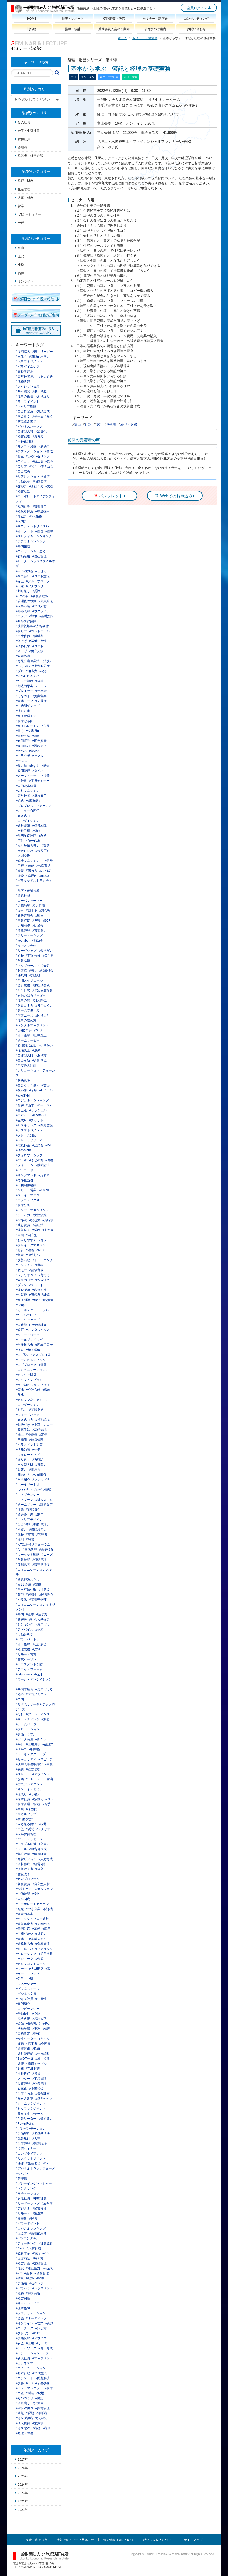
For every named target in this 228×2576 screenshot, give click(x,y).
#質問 (30, 1829)
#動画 (46, 1719)
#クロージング (26, 1954)
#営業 (39, 2323)
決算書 (111, 424)
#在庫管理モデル (27, 716)
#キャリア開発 (26, 1375)
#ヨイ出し (23, 461)
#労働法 (21, 2283)
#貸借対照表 (24, 2408)
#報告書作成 (38, 1849)
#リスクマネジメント (31, 2158)
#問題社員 (23, 895)
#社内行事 (23, 506)
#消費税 (37, 2423)
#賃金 (20, 2278)
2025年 (23, 2476)
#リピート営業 (26, 1190)
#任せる (41, 571)
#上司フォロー (42, 1425)
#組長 (20, 955)
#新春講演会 (24, 915)
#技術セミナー (26, 2148)
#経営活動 (23, 491)
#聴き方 (37, 2258)
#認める (34, 751)
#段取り (21, 1794)
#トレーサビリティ (29, 1140)
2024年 (23, 2484)
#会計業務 (23, 985)
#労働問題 (33, 2068)
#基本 (30, 1614)
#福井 (43, 1824)
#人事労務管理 (26, 1834)
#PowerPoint (24, 2123)
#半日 (20, 1744)
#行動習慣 (39, 481)
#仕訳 (20, 2268)
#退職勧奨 (23, 905)
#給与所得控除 (26, 621)
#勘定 (39, 1514)
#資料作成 (23, 1864)
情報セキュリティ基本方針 (75, 2539)
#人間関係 (42, 1924)
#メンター (23, 2078)
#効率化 (21, 2088)
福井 (21, 273)
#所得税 (48, 1220)
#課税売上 (39, 746)
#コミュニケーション (31, 2368)
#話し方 (41, 2328)
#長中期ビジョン (27, 1385)
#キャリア (46, 2039)
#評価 (36, 2033)
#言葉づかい (24, 1934)
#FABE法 (22, 1489)
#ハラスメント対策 (29, 1444)
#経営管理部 (24, 2053)
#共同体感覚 (24, 1689)
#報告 (20, 1250)
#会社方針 (33, 1390)
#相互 (20, 456)
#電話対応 (23, 1929)
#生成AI (21, 1120)
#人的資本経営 (26, 786)
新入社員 (24, 122)
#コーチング (24, 2328)
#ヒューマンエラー (29, 2388)
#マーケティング (27, 1719)
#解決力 (44, 446)
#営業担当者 (24, 1345)
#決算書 (37, 2403)
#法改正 (47, 661)
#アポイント (41, 1774)
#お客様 (21, 970)
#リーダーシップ (27, 2203)
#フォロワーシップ (29, 1155)
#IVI (48, 1145)
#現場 (40, 2393)
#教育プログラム (27, 1879)
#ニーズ (47, 1554)
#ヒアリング (44, 1949)
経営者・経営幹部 (30, 156)
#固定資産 (39, 741)
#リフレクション (27, 476)
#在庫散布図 (24, 721)
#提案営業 (39, 696)
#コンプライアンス (29, 2153)
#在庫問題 (23, 1300)
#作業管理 (39, 2083)
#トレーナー (34, 1779)
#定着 (30, 1534)
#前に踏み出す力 (27, 766)
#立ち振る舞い (26, 1824)
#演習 (43, 1365)
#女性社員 (23, 2198)
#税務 (36, 2428)
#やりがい (46, 1045)
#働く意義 (39, 391)
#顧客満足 (23, 2258)
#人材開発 (36, 1969)
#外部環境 (39, 1060)
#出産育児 (43, 865)
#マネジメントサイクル (32, 526)
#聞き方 (48, 1909)
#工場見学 (33, 1744)
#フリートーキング (29, 935)
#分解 (20, 1105)
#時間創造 (23, 546)
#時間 (20, 1614)
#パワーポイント (27, 2223)
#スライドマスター (29, 1195)
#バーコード (24, 1170)
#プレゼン (23, 2333)
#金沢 (39, 1958)
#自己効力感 (24, 571)
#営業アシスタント (29, 1784)
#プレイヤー (24, 691)
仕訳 (88, 424)
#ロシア (21, 616)
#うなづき (23, 696)
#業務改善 (42, 2383)
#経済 (20, 1694)
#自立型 (31, 1235)
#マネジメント (42, 2358)
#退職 (30, 2278)
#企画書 (45, 2043)
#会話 (46, 965)
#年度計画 (23, 1854)
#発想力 (34, 1220)
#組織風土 (39, 1035)
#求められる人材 (27, 676)
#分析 (20, 1714)
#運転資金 (33, 1509)
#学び (38, 1030)
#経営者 (47, 2203)
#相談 (20, 1255)
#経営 (33, 2218)
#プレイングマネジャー (32, 1245)
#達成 (30, 865)
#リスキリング (26, 1125)
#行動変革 (23, 481)
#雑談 (20, 875)
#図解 (36, 2048)
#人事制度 (23, 1899)
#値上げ (21, 651)
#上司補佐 (36, 2088)
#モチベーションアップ (32, 2353)
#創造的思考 (24, 686)
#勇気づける (44, 1689)
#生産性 (41, 1999)
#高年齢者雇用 (26, 376)
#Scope (21, 1305)
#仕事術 (41, 691)
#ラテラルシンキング (31, 541)
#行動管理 (39, 1559)
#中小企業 (33, 1909)
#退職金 (31, 1594)
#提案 (20, 1779)
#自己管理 (39, 556)
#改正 (20, 1330)
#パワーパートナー (29, 1639)
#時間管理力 (41, 1524)
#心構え (34, 1794)
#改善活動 (23, 1260)
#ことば (45, 870)
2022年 (23, 2501)
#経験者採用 (24, 511)
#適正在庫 (23, 711)
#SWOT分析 (24, 2058)
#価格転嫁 (23, 646)
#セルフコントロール (31, 1964)
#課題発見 (23, 1230)
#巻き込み (23, 815)
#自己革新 (23, 1060)
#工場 (30, 2343)
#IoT (19, 2273)
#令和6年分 (24, 1030)
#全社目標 (23, 830)
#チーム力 (23, 1215)
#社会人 (37, 756)
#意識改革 (23, 1874)
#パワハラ (23, 2288)
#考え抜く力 (44, 1005)
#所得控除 (42, 2058)
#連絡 (30, 1250)
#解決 (36, 1300)
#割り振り (23, 591)
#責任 (49, 1764)
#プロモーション (27, 1729)
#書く (20, 731)
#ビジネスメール (27, 1989)
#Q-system (23, 1150)
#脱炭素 (48, 1300)
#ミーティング (36, 2318)
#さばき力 (36, 486)
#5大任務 (35, 516)
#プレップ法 (41, 1479)
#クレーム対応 (26, 1135)
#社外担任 (23, 2073)
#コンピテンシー (27, 2008)
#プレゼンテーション (31, 2128)
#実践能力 (23, 1325)
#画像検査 (46, 1549)
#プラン (21, 1285)
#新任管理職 (39, 596)
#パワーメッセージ (29, 1839)
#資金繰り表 (24, 1514)
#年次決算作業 (42, 990)
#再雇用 (21, 1439)
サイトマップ (193, 2539)
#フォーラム (24, 1165)
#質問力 (41, 1464)
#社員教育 (46, 2243)
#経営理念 (46, 1594)
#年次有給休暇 (26, 1589)
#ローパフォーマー (29, 900)
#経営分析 (39, 1864)
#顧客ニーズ (24, 1015)
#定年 (43, 1434)
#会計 (36, 2014)
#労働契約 (23, 2133)
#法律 (20, 2163)
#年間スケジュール (29, 980)
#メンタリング (26, 2188)
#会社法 (37, 1225)
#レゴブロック (26, 1365)
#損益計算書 (24, 1869)
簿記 (99, 424)
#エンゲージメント (29, 1404)
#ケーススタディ (27, 1974)
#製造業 (37, 2213)
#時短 (46, 766)
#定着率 (44, 1175)
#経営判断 (23, 2298)
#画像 (28, 2273)
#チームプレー (26, 1504)
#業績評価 (23, 2048)
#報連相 (48, 2268)
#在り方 (21, 631)
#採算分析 (33, 2293)
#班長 (50, 1799)
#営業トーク (24, 701)
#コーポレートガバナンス (34, 1904)
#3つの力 (22, 761)
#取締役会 (46, 970)
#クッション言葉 (27, 386)
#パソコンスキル (27, 2238)
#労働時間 (23, 1894)
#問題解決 (42, 2378)
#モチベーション (27, 2193)
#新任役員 (23, 1884)
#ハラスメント (42, 2288)
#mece (44, 875)
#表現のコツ (24, 1280)
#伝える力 (46, 2118)
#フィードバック (27, 1415)
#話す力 (41, 1614)
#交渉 (46, 1085)
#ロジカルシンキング (31, 2228)
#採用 (20, 1539)
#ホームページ (26, 1724)
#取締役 (21, 2218)
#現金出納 (23, 736)
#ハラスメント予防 (29, 1664)
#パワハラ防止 (26, 1315)
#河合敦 (45, 910)
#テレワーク (24, 1958)
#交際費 (21, 1295)
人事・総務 (25, 198)
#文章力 (44, 1844)
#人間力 (21, 521)
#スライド (36, 1285)
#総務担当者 (24, 1944)
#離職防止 (42, 1165)
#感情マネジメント (29, 861)
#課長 (20, 1534)
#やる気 (21, 1599)
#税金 (47, 2428)
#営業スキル (38, 1939)
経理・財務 (128, 424)
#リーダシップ (26, 950)
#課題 (30, 2413)
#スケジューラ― (27, 776)
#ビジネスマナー (27, 2363)
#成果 (36, 1050)
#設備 (20, 2024)
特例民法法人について (159, 2539)
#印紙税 (41, 2413)
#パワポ (21, 1160)
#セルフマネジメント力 (32, 1400)
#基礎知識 (39, 1429)
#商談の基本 (24, 1914)
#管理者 (41, 1534)
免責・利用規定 (36, 2539)
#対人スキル (44, 1499)
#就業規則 (23, 2138)
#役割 (20, 1889)
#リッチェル (38, 1110)
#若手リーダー (42, 351)
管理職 (22, 147)
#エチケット (24, 2378)
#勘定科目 (23, 1095)
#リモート (23, 2213)
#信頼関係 (39, 1474)
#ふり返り (42, 396)
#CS (46, 2253)
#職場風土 (23, 1050)
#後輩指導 (23, 2308)
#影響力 (21, 1469)
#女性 (36, 1894)
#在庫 (49, 2388)
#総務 (20, 2293)
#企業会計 (23, 576)
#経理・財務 (24, 2433)
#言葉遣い (39, 930)
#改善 (20, 2383)
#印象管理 (23, 930)
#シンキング (24, 1624)
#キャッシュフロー (29, 2303)
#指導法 (21, 1220)
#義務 (20, 1769)
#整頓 (50, 531)
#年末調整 (42, 2053)
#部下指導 (23, 1644)
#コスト (37, 646)
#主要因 (48, 1230)
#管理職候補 (38, 1599)
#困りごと (42, 1015)
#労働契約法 (24, 1819)
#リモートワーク (27, 1335)
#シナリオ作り (26, 1275)
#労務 (36, 1230)
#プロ (20, 671)
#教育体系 (23, 2253)
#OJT (36, 2333)
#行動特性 (23, 2014)
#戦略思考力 (38, 1529)
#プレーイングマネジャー (34, 2183)
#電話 (36, 2253)
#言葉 (20, 1809)
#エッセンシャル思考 (31, 551)
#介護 (20, 870)
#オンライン (24, 2323)
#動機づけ (23, 1425)
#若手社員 (46, 1954)
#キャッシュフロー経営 (32, 1919)
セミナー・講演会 (144, 38)
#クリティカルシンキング (34, 536)
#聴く (33, 970)
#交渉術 (21, 1090)
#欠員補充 (46, 601)
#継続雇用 (39, 795)
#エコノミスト (36, 1694)
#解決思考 (23, 1080)
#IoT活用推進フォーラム (33, 1544)
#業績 (33, 1090)
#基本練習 (23, 391)
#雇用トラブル (36, 2063)
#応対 (20, 840)
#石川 (38, 1674)
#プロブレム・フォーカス (34, 805)
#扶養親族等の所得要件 (32, 626)
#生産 (20, 2393)
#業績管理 (39, 2263)
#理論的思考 (44, 1345)
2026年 (23, 2468)
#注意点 (44, 1589)
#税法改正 (23, 2018)
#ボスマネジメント (29, 1130)
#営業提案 (23, 1559)
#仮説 (20, 1350)
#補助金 (37, 940)
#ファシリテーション (31, 2313)
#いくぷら (23, 666)
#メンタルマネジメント (32, 1025)
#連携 (50, 1160)
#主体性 (21, 356)
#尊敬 (49, 451)
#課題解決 (33, 801)
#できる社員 (24, 1999)
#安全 (20, 2343)
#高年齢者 (23, 795)
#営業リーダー (26, 2118)
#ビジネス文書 (26, 1993)
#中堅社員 (39, 2198)
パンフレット (111, 496)
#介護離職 (23, 656)
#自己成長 (23, 471)
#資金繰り (23, 2403)
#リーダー (43, 2343)
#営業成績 (23, 960)
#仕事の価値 (24, 396)
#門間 (20, 1699)
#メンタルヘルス (38, 1330)
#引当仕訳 (23, 990)
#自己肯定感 (24, 411)
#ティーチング (26, 2243)
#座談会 (37, 1145)
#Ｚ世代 (41, 701)
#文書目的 (33, 731)
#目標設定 (23, 2033)
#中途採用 (42, 511)
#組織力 (31, 671)
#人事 (36, 2138)
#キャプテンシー (27, 1494)
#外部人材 (23, 611)
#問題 (20, 2413)
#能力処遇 (46, 376)
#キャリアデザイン (29, 1519)
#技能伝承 (23, 2338)
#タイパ (37, 770)
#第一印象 (33, 840)
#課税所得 (23, 1290)
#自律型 (34, 1749)
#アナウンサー (36, 586)
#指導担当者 (24, 1180)
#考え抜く (23, 416)
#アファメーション (29, 451)
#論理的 (31, 875)
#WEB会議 (23, 1584)
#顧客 (50, 1779)
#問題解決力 (24, 1924)
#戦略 (47, 1390)
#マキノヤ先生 (26, 945)
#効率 (50, 461)
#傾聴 (20, 2043)
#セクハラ (36, 2283)
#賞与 (20, 1594)
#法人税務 (23, 2423)
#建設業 (48, 1744)
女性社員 (24, 139)
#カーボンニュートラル (32, 1310)
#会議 (20, 2318)
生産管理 (24, 189)
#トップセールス (27, 965)
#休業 (36, 1450)
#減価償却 (23, 746)
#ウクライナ (41, 611)
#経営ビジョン (26, 1859)
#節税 (36, 1804)
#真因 (20, 1235)
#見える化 (23, 2113)
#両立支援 (36, 651)
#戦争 (33, 616)
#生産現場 (33, 2163)
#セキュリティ (26, 1759)
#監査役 (34, 975)
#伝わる (31, 870)
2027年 (23, 2459)
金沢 (21, 256)
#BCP (47, 920)
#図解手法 (23, 1429)
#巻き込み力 (24, 1419)
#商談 (50, 2323)
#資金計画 (42, 2093)
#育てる (44, 1275)
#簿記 (39, 2398)
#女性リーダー (26, 2039)
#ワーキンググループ (31, 1754)
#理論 (20, 1509)
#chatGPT (39, 1115)
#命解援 (21, 1619)
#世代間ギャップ (27, 706)
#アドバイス (24, 1629)
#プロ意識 (39, 2373)
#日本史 (31, 910)
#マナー (21, 1969)
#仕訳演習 (39, 1644)
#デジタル (23, 2208)
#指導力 (21, 1529)
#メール (21, 1849)
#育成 (20, 1390)
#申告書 (21, 780)
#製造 (30, 2393)
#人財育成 (46, 1859)
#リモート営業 (26, 1654)
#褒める (21, 751)
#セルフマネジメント (31, 2108)
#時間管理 (23, 770)
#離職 (30, 1539)
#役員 (36, 2073)
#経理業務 (23, 1649)
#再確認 (37, 1459)
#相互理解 (33, 1350)
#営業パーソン (26, 1659)
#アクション (24, 1265)
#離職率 (37, 636)
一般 (21, 222)
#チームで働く (42, 416)
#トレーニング (42, 1260)
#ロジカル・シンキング (32, 1100)
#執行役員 (23, 1225)
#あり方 (41, 1055)
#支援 (50, 486)
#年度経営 (39, 1854)
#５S (29, 2383)
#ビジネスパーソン (29, 426)
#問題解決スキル (27, 1579)
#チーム (37, 2113)
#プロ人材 (39, 606)
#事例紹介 (23, 2004)
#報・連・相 (24, 1949)
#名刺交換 (23, 855)
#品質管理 (23, 2083)
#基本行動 (23, 2373)
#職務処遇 (23, 381)
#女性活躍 (39, 1215)
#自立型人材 (41, 1884)
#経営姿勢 (33, 1769)
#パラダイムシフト (29, 366)
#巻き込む (46, 466)
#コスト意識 (41, 576)
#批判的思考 (41, 666)
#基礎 (36, 1929)
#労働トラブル (26, 1734)
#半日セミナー (39, 780)
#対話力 (21, 1409)
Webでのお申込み (176, 496)
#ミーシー (42, 686)
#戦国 (39, 915)
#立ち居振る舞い (27, 845)
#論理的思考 (38, 2233)
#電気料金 (23, 1145)
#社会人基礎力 (39, 1619)
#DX (46, 2163)
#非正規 (31, 1434)
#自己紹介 (23, 1479)
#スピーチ (46, 1759)
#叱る (43, 671)
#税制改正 (39, 2018)
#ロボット (23, 1115)
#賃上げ (21, 641)
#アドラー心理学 (27, 811)
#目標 (20, 865)
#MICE (41, 1250)
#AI (18, 1549)
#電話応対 (33, 2268)
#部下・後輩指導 (27, 890)
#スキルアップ (26, 1814)
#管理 (47, 2028)
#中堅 (20, 1829)
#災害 (36, 920)
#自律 (39, 681)
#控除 (46, 776)
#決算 (36, 1649)
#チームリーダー (27, 1040)
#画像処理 (30, 1549)
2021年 (23, 2510)
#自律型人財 (24, 1055)
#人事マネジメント (29, 361)
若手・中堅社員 (29, 130)
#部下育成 (46, 2348)
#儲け (36, 830)
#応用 (47, 1929)
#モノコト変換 (26, 446)
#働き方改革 (24, 2098)
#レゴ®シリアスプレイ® (33, 1355)
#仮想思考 (23, 1564)
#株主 (20, 1434)
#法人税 (41, 2418)
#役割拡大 (23, 351)
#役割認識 (42, 1419)
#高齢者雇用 (24, 371)
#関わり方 (23, 1474)
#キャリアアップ (27, 1320)
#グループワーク (38, 581)
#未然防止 (33, 1809)
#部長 (43, 1240)
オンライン (25, 281)
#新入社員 (23, 2358)
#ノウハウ (39, 2338)
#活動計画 (39, 1325)
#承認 (39, 1265)
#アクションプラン (29, 1380)
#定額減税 (23, 925)
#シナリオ (43, 1829)
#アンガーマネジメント (32, 1210)
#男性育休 (23, 636)
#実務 (36, 2028)
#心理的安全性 (26, 1045)
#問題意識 (46, 1125)
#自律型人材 (24, 431)
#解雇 (40, 2278)
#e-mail (44, 1190)
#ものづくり (24, 2398)
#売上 (20, 581)
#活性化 (37, 1799)
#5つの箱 (22, 596)
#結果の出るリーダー (31, 995)
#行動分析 (33, 955)
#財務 (20, 2068)
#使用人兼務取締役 (29, 1764)
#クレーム (23, 1774)
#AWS (20, 2248)
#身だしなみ (24, 850)
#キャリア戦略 (26, 406)
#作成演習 (42, 1280)
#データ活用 (24, 1739)
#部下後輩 (23, 1035)
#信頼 (39, 1629)
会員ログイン (197, 8)
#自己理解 (23, 1524)
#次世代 (41, 431)
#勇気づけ (42, 1624)
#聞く (33, 466)
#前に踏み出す (26, 421)
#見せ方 (21, 466)
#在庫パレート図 (27, 726)
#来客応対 (42, 850)
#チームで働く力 (27, 1010)
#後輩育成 (36, 1270)
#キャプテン (24, 1499)
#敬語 (46, 845)
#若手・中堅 (24, 1979)
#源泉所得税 (24, 2418)
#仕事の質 (23, 1000)
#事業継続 (23, 920)
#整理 (39, 531)
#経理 (20, 2063)
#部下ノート (24, 531)
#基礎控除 (46, 616)
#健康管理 (36, 1439)
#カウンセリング (38, 456)
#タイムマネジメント (31, 2103)
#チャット (36, 1120)
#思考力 (37, 436)
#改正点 (37, 461)
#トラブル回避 (26, 1844)
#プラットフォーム (29, 1669)
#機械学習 (23, 2028)
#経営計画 (23, 2263)
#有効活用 (23, 556)
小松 (21, 264)
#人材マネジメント (29, 791)
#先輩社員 (23, 1799)
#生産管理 (23, 2143)
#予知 (47, 2024)
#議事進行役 (41, 1564)
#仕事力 (21, 1749)
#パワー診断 (24, 681)
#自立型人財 (24, 1464)
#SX (48, 1105)
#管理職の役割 (26, 601)
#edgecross (24, 1674)
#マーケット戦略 (27, 1554)
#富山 (50, 1969)
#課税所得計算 (39, 1295)
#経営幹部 (39, 2208)
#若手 (47, 1804)
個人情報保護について (118, 2539)
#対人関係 (39, 1000)
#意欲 (49, 861)
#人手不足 (23, 606)
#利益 (43, 836)
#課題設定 (46, 1504)
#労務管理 (42, 2273)
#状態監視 (33, 2024)
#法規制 (21, 975)
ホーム (122, 38)
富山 (77, 424)
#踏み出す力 (24, 1005)
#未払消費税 (41, 985)
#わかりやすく (26, 1240)
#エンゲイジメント (29, 820)
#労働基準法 (41, 2133)
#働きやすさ (44, 2098)
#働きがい (46, 950)
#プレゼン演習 (41, 1489)
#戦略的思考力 (39, 356)
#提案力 (41, 1934)
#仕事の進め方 (26, 1020)
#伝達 (20, 586)
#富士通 (21, 1110)
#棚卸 (36, 736)
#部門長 (41, 1739)
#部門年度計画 (26, 836)
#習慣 (46, 476)
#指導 (46, 1385)
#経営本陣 (39, 826)
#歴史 (20, 910)
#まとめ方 (36, 1160)
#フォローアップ (27, 1454)
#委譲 (36, 591)
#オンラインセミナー (31, 1789)
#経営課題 (23, 826)
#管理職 (21, 2178)
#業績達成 (42, 411)
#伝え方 (21, 2233)
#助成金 (37, 925)
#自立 (39, 1869)
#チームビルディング (31, 1360)
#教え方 (21, 1270)
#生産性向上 (24, 2093)
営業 (21, 206)
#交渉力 (21, 486)
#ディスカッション (39, 1889)
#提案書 (31, 2043)
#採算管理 (42, 2408)
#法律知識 (23, 1450)
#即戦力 (21, 516)
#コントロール (39, 631)
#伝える (48, 955)
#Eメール (46, 1090)
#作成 (20, 1394)
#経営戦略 (23, 436)
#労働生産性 (38, 641)
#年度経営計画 (26, 1065)
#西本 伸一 (34, 1105)
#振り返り (23, 1459)
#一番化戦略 (24, 441)
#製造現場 (39, 2143)
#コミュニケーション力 (32, 1369)
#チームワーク (26, 2348)
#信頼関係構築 (26, 1185)
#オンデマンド (26, 1175)
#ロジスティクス (27, 1200)
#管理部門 (39, 506)
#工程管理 (39, 2078)
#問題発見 (36, 1409)
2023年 (23, 2493)
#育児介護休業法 (27, 661)
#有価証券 (23, 741)
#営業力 (21, 1939)
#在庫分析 (23, 1205)
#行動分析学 (24, 1634)
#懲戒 (37, 1584)
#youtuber (23, 940)
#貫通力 (34, 1469)
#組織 (20, 1909)
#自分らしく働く (27, 1085)
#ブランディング (38, 1714)
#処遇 (20, 801)
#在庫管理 (23, 1804)
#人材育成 (34, 2248)
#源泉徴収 (23, 2428)
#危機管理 (42, 1944)
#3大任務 (38, 905)
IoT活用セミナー (29, 214)
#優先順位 (33, 1255)
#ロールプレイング (29, 1340)
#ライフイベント (27, 401)
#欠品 (46, 726)
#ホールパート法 (27, 1484)
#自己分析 (23, 756)
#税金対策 (39, 1290)
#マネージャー (26, 1983)
